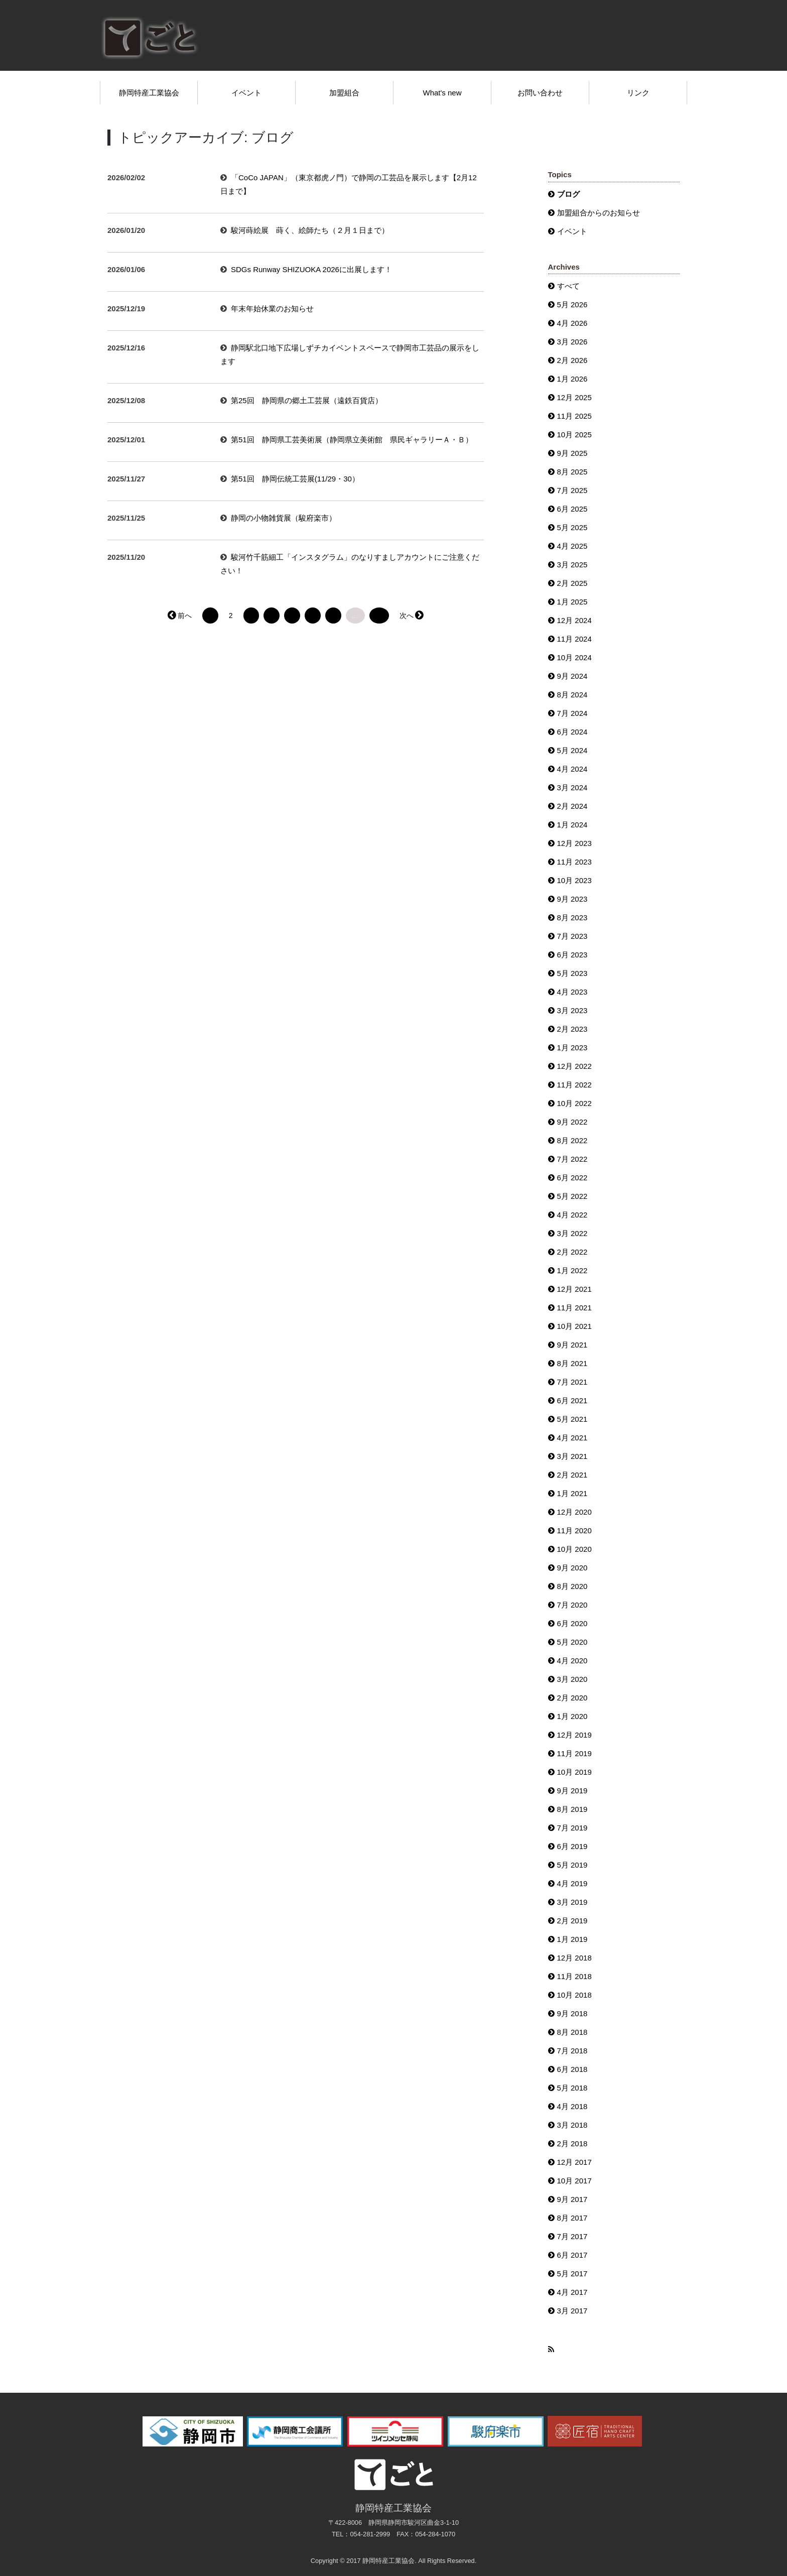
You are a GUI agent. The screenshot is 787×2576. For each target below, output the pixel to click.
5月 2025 (572, 527)
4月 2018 (572, 2106)
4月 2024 (572, 769)
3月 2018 (572, 2125)
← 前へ (180, 615)
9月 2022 (572, 1122)
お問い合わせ (540, 92)
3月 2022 (572, 1233)
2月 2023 (572, 1029)
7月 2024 (572, 713)
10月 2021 (574, 1326)
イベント (246, 92)
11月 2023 (574, 861)
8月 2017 (572, 2218)
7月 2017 (572, 2236)
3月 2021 (572, 1456)
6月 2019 (572, 1846)
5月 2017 (572, 2273)
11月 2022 (574, 1084)
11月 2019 (574, 1753)
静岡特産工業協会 (149, 92)
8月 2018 (572, 2032)
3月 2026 (572, 341)
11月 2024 (574, 639)
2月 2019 (572, 1920)
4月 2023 (572, 992)
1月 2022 (572, 1270)
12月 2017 (574, 2162)
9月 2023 (572, 899)
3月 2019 (572, 1902)
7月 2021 (572, 1382)
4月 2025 (572, 546)
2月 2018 (572, 2143)
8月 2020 (572, 1586)
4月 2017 (572, 2292)
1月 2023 (572, 1047)
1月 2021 (572, 1493)
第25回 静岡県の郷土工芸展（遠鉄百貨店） (306, 400)
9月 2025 (572, 453)
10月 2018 (574, 1995)
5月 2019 (572, 1865)
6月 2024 (572, 731)
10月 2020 (574, 1549)
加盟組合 (344, 92)
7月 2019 (572, 1827)
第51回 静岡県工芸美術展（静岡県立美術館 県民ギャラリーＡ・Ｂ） (352, 439)
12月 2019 (574, 1735)
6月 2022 (572, 1177)
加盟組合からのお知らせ (598, 212)
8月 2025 (572, 471)
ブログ (568, 194)
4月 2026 (572, 323)
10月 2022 (574, 1103)
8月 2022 (572, 1140)
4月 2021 (572, 1437)
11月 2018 (574, 1976)
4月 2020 (572, 1660)
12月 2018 (574, 1957)
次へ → (411, 615)
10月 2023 (574, 880)
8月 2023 (572, 917)
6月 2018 (572, 2069)
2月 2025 (572, 583)
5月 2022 (572, 1196)
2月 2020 (572, 1697)
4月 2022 (572, 1214)
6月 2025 (572, 509)
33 (379, 615)
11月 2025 (574, 416)
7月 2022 (572, 1159)
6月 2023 (572, 954)
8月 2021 (572, 1363)
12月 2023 (574, 843)
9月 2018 (572, 2013)
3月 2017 (572, 2310)
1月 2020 (572, 1716)
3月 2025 (572, 564)
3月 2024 (572, 787)
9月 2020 (572, 1567)
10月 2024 (574, 657)
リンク (638, 92)
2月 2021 (572, 1474)
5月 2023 (572, 973)
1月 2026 (572, 379)
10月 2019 (574, 1772)
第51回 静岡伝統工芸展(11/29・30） (295, 478)
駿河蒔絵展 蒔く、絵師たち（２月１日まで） (310, 230)
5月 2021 (572, 1419)
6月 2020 (572, 1623)
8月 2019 (572, 1809)
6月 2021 (572, 1400)
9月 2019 (572, 1790)
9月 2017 (572, 2199)
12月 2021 (574, 1289)
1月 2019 (572, 1939)
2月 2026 (572, 360)
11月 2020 (574, 1530)
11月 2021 (574, 1307)
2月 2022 (572, 1252)
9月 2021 (572, 1344)
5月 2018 (572, 2087)
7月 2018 (572, 2050)
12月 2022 (574, 1066)
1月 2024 (572, 824)
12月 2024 (574, 620)
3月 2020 (572, 1679)
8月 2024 (572, 694)
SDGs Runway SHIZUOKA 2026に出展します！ (311, 269)
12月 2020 (574, 1512)
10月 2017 (574, 2180)
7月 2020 (572, 1605)
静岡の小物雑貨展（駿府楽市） (283, 518)
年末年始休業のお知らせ (272, 308)
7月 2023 (572, 936)
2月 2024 (572, 806)
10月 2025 (574, 434)
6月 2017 (572, 2255)
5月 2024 (572, 750)
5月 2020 (572, 1642)
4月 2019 (572, 1883)
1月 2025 (572, 601)
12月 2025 (574, 397)
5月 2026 (572, 304)
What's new (442, 92)
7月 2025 (572, 490)
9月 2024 (572, 676)
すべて (568, 286)
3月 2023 (572, 1010)
